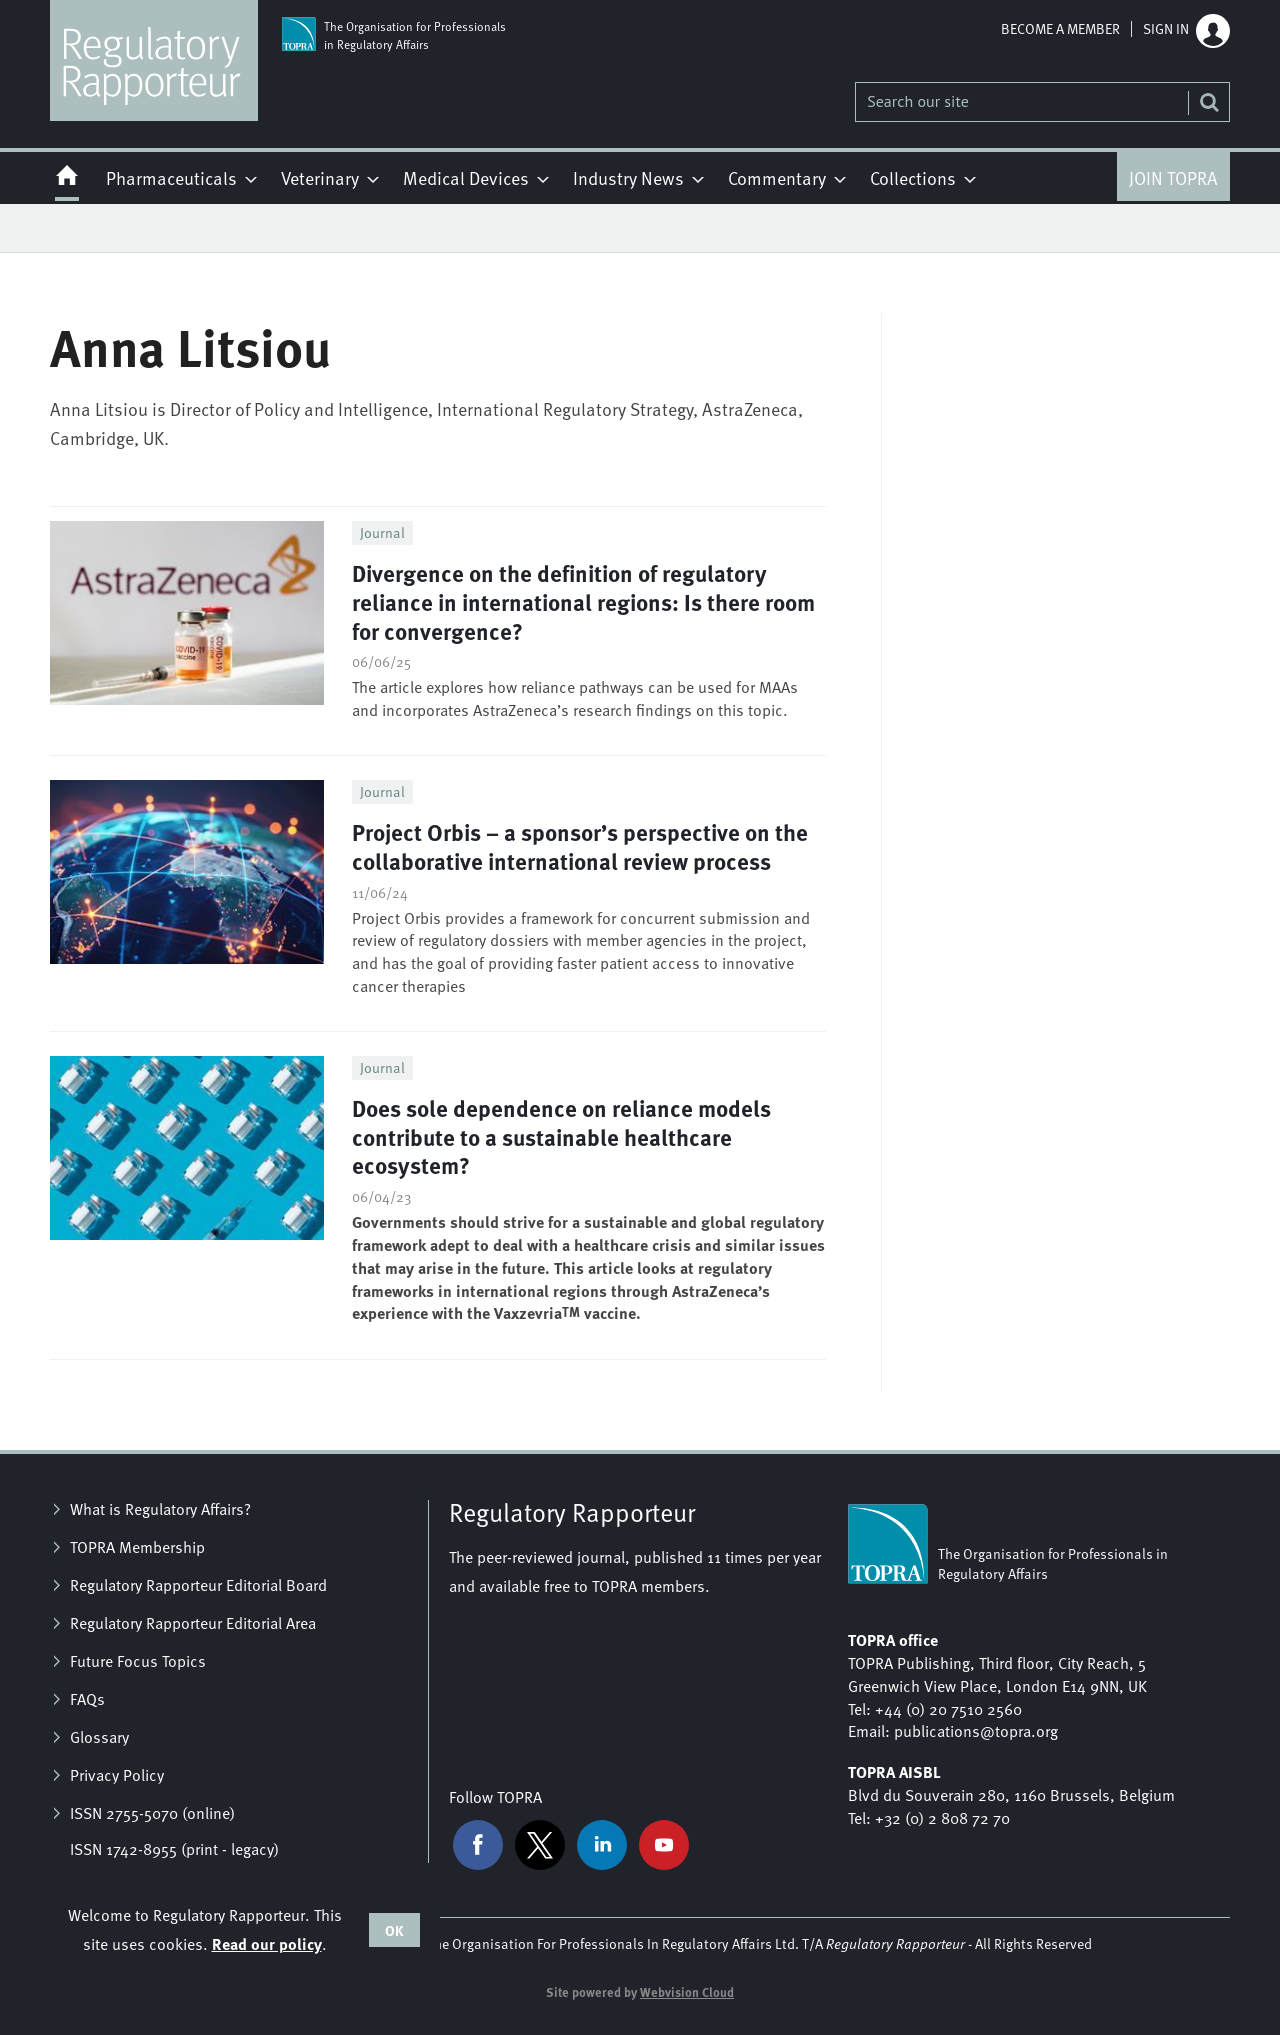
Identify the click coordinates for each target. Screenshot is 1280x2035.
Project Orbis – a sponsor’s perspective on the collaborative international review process (580, 846)
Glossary (99, 1737)
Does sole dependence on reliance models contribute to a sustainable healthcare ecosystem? (561, 1136)
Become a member (1060, 29)
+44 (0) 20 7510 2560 (948, 1709)
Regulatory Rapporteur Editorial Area (193, 1623)
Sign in (1166, 29)
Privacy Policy (117, 1775)
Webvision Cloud (687, 1992)
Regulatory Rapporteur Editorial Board (198, 1585)
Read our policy (267, 1943)
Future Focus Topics (138, 1661)
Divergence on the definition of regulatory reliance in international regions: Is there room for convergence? (583, 601)
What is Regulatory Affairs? (160, 1509)
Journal (382, 532)
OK (394, 1930)
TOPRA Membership (137, 1547)
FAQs (87, 1699)
